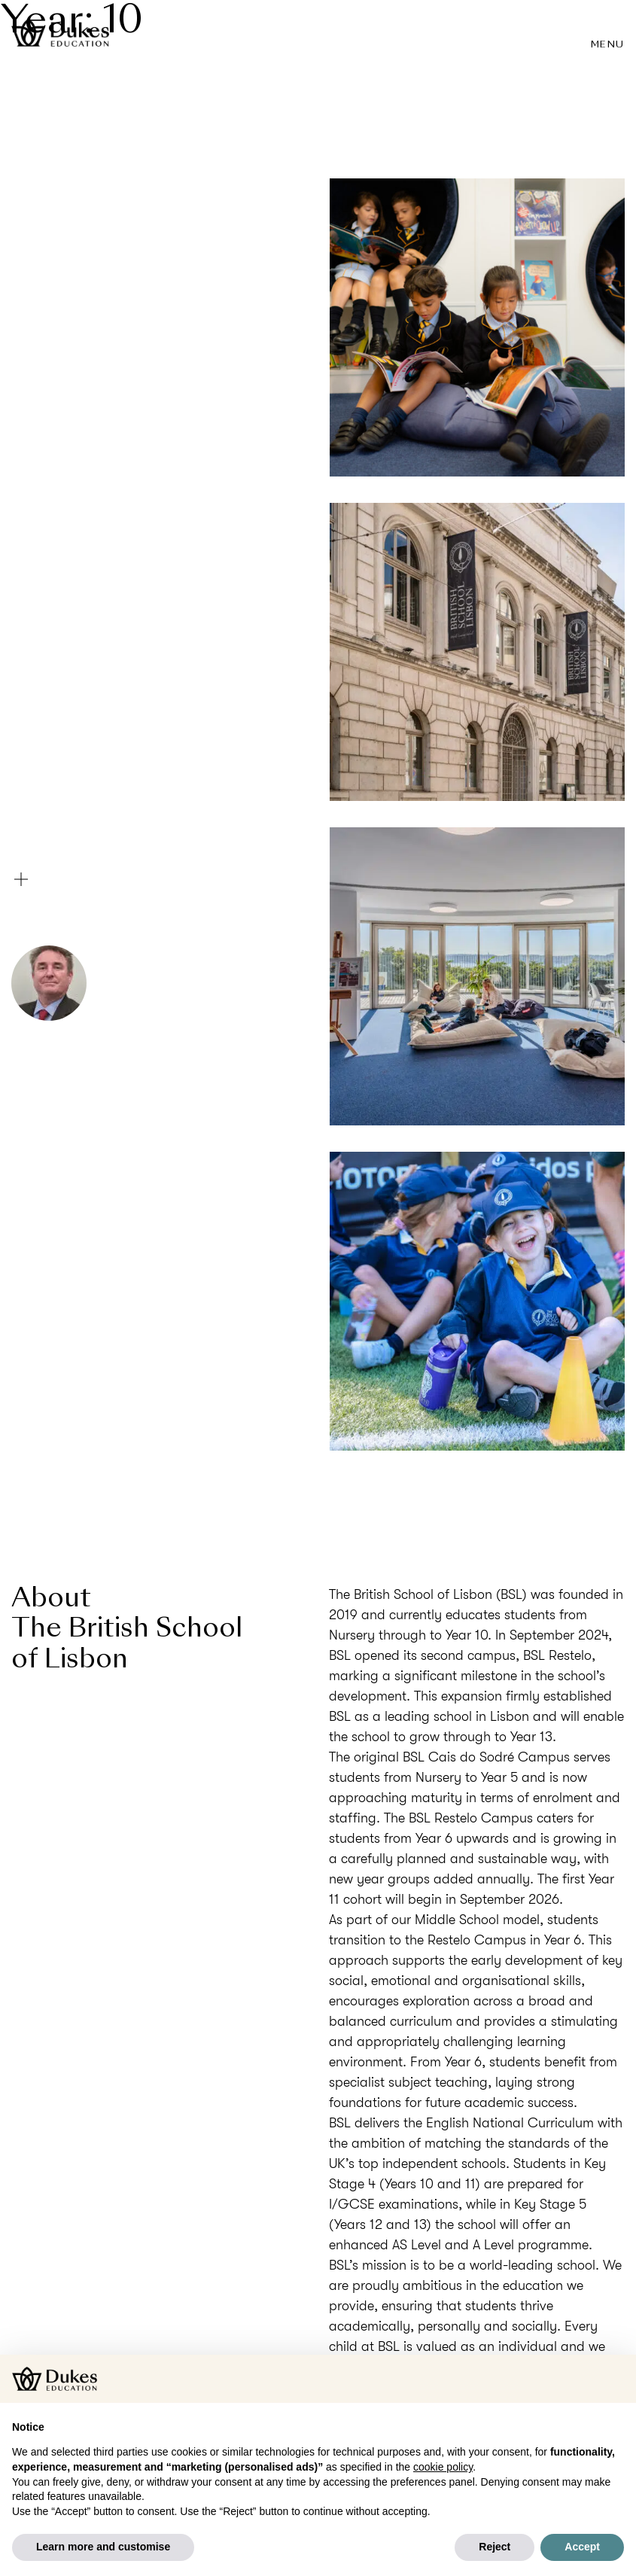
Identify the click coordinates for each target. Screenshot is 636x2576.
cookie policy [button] (443, 2467)
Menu (608, 45)
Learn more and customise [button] (103, 2547)
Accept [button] (582, 2547)
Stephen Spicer (141, 987)
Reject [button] (494, 2547)
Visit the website (477, 1470)
